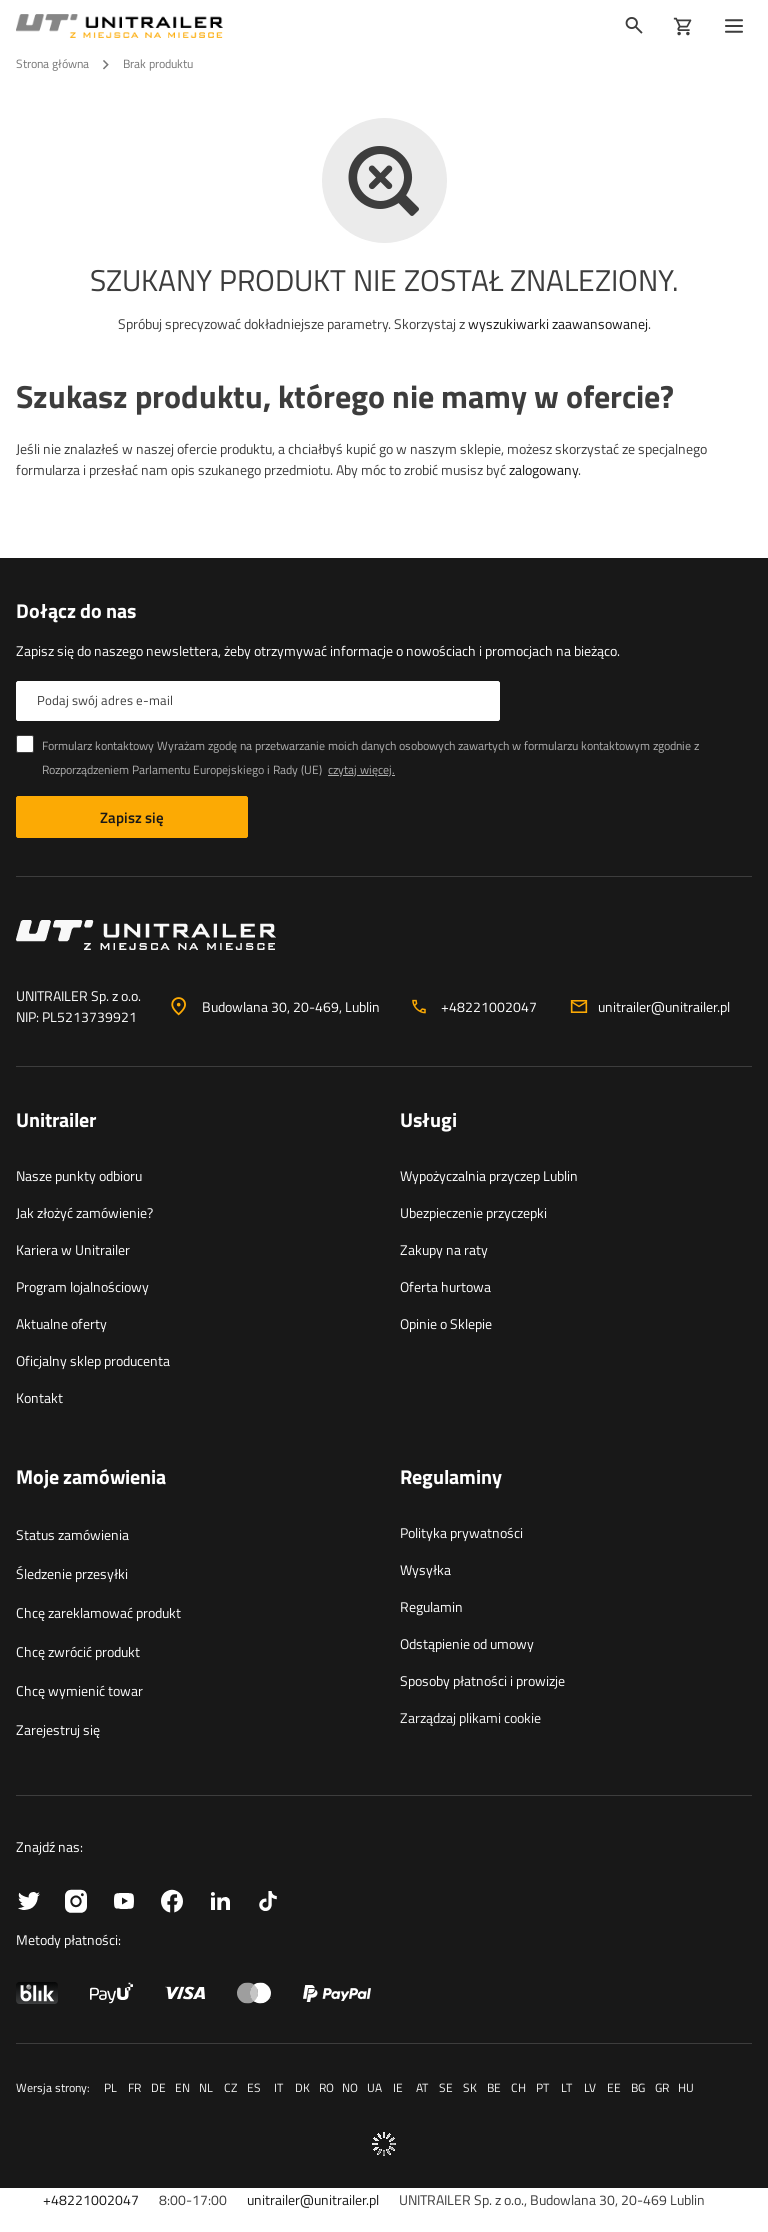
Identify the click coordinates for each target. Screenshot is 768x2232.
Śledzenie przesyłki (72, 1573)
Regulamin (431, 1606)
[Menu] (738, 26)
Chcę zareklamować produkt (98, 1612)
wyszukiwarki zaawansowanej (558, 323)
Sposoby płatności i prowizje (482, 1680)
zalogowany (543, 469)
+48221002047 (489, 1006)
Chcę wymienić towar (79, 1690)
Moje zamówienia (91, 1478)
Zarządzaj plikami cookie (470, 1717)
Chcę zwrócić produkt (78, 1651)
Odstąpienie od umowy (467, 1643)
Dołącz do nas (76, 611)
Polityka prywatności (461, 1532)
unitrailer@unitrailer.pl (664, 1006)
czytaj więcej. (361, 769)
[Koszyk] (683, 26)
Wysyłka (425, 1569)
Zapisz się (132, 817)
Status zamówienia (72, 1534)
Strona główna (52, 63)
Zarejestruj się (58, 1729)
